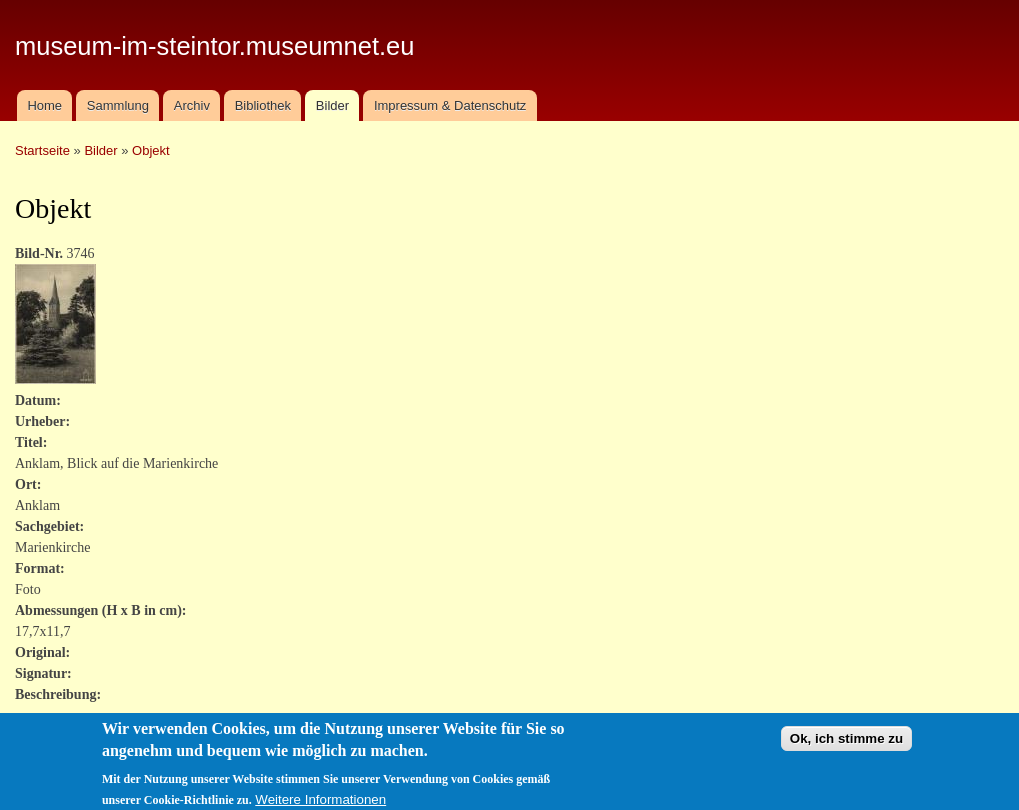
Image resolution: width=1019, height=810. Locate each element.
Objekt (151, 150)
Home (44, 105)
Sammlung (118, 105)
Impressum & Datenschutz (450, 105)
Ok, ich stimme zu (846, 744)
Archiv (192, 105)
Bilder (332, 105)
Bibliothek (263, 105)
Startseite (42, 150)
